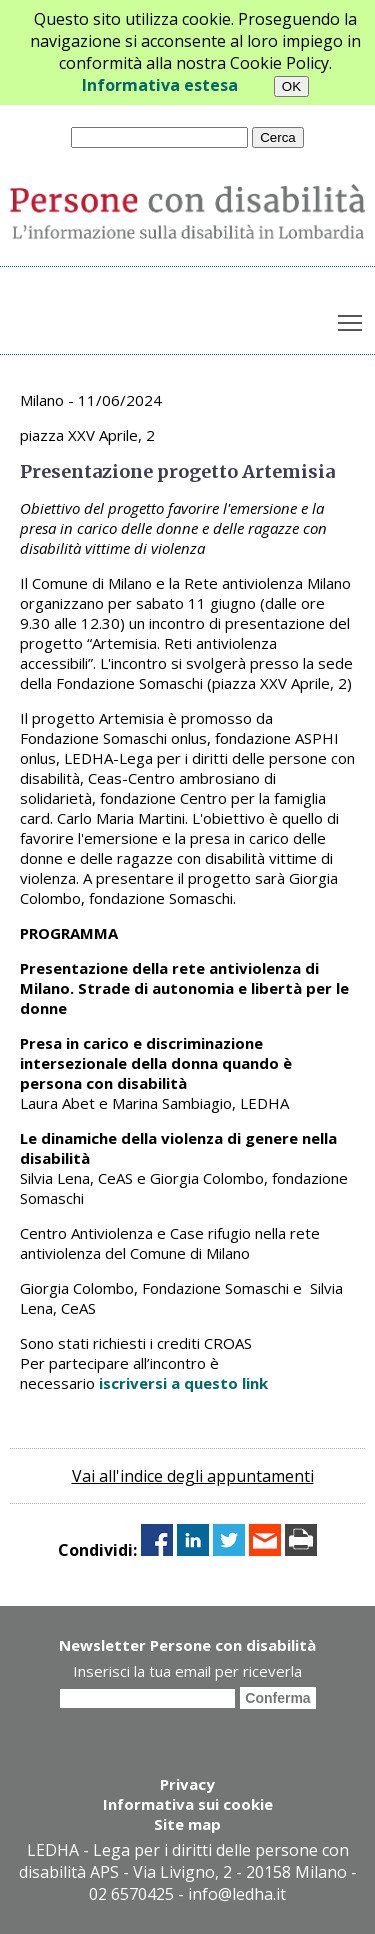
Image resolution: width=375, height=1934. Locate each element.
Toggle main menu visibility (351, 319)
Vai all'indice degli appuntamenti (193, 1476)
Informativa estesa (160, 85)
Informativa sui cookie (188, 1804)
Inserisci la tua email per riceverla (187, 1671)
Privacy (187, 1784)
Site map (187, 1824)
